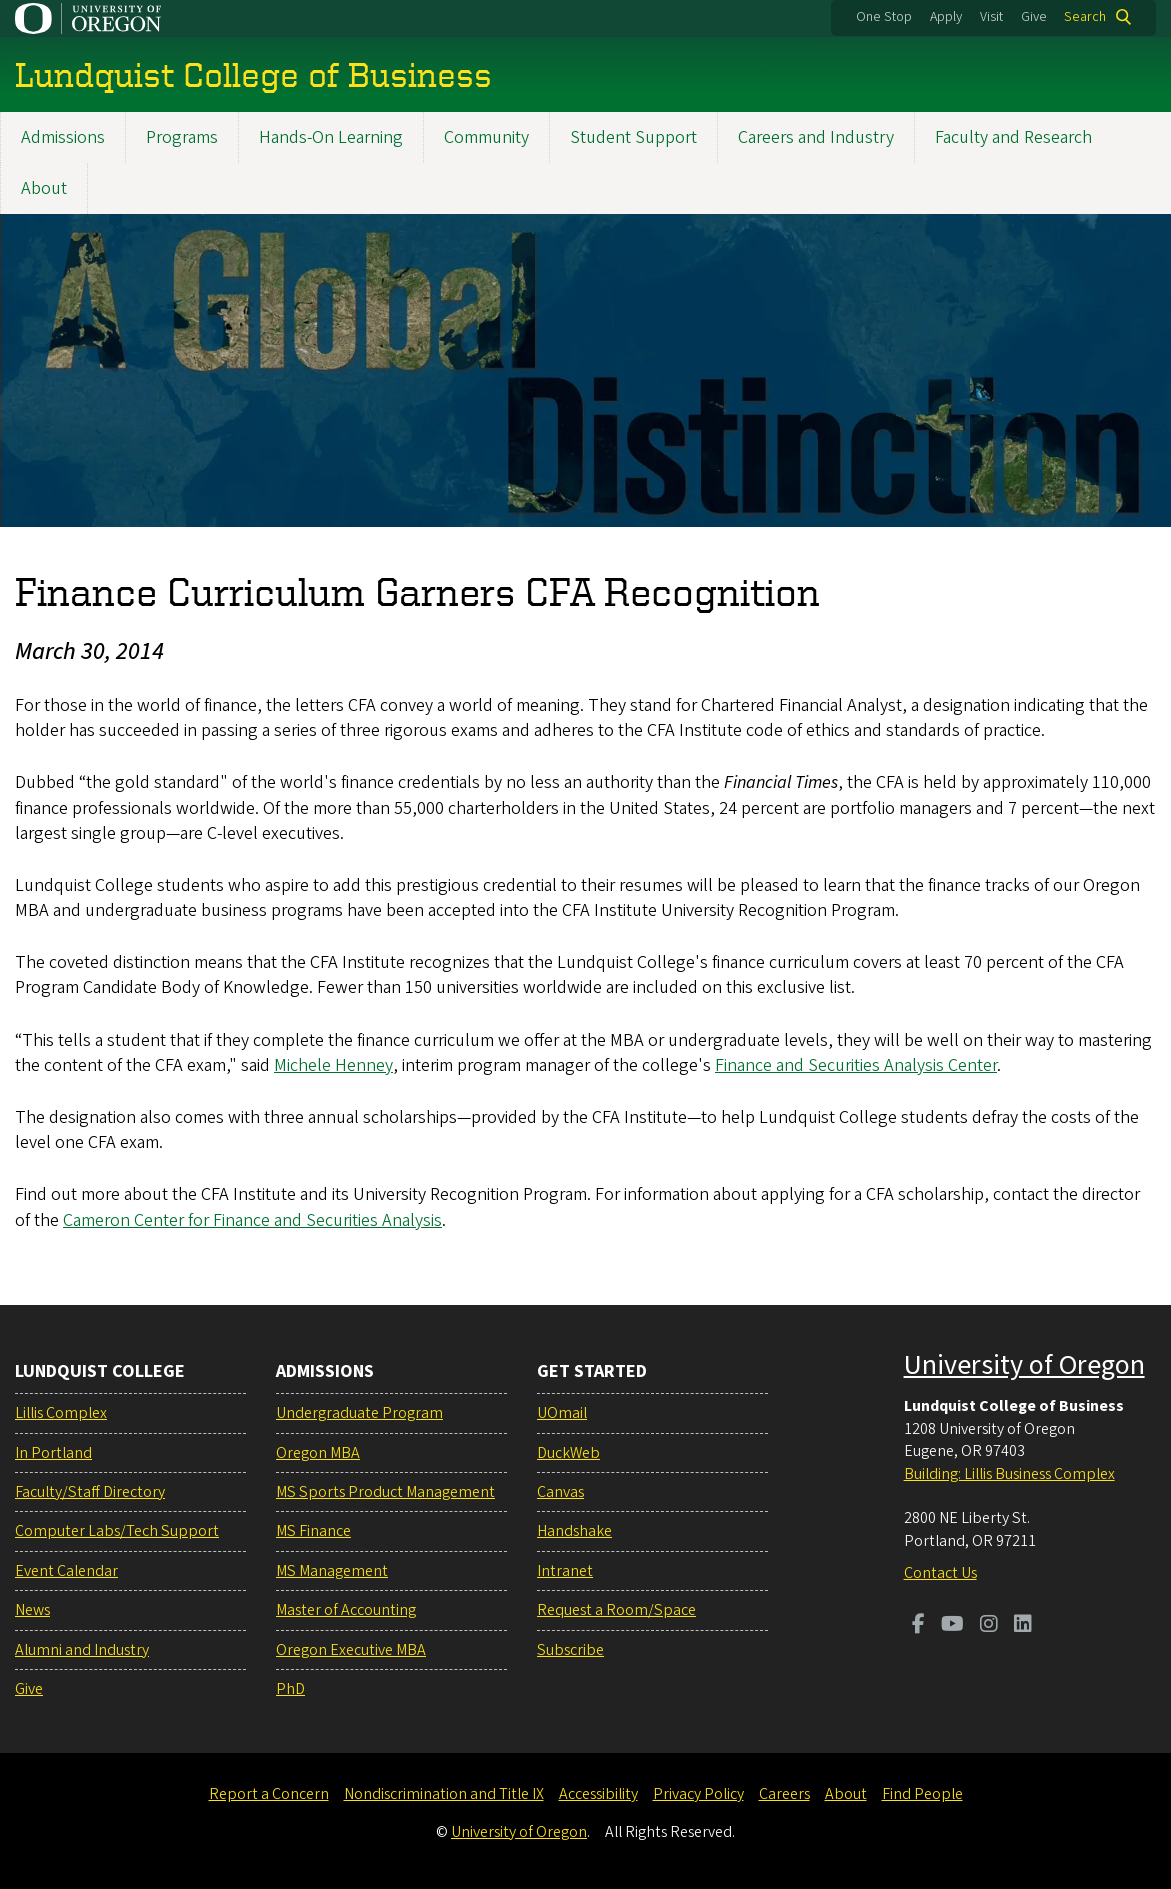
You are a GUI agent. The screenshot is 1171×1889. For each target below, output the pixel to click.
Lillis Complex (61, 1413)
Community (486, 137)
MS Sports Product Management (385, 1492)
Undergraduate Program (359, 1413)
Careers (784, 1794)
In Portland (53, 1453)
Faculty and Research (1013, 137)
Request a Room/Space (616, 1610)
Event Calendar (66, 1571)
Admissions (63, 137)
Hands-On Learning (331, 137)
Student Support (633, 137)
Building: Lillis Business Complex (1009, 1474)
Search (1085, 17)
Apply (946, 17)
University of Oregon (1024, 1365)
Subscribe (570, 1650)
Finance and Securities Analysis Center (856, 1065)
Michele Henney (333, 1065)
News (32, 1610)
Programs (182, 137)
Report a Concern (269, 1794)
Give (1034, 17)
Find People (922, 1794)
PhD (290, 1689)
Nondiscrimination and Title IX (444, 1794)
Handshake (574, 1531)
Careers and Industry (816, 137)
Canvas (560, 1492)
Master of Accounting (346, 1610)
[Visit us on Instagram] (989, 1626)
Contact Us (940, 1573)
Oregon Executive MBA (351, 1650)
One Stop (884, 17)
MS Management (332, 1571)
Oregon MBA (318, 1453)
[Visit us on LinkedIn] (1023, 1626)
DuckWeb (568, 1453)
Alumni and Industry (82, 1650)
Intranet (565, 1571)
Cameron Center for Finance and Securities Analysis (252, 1220)
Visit (991, 17)
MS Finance (313, 1531)
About (44, 188)
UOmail (562, 1413)
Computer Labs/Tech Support (117, 1531)
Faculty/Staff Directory (90, 1492)
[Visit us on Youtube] (952, 1626)
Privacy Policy (698, 1794)
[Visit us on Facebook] (918, 1626)
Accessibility (598, 1794)
